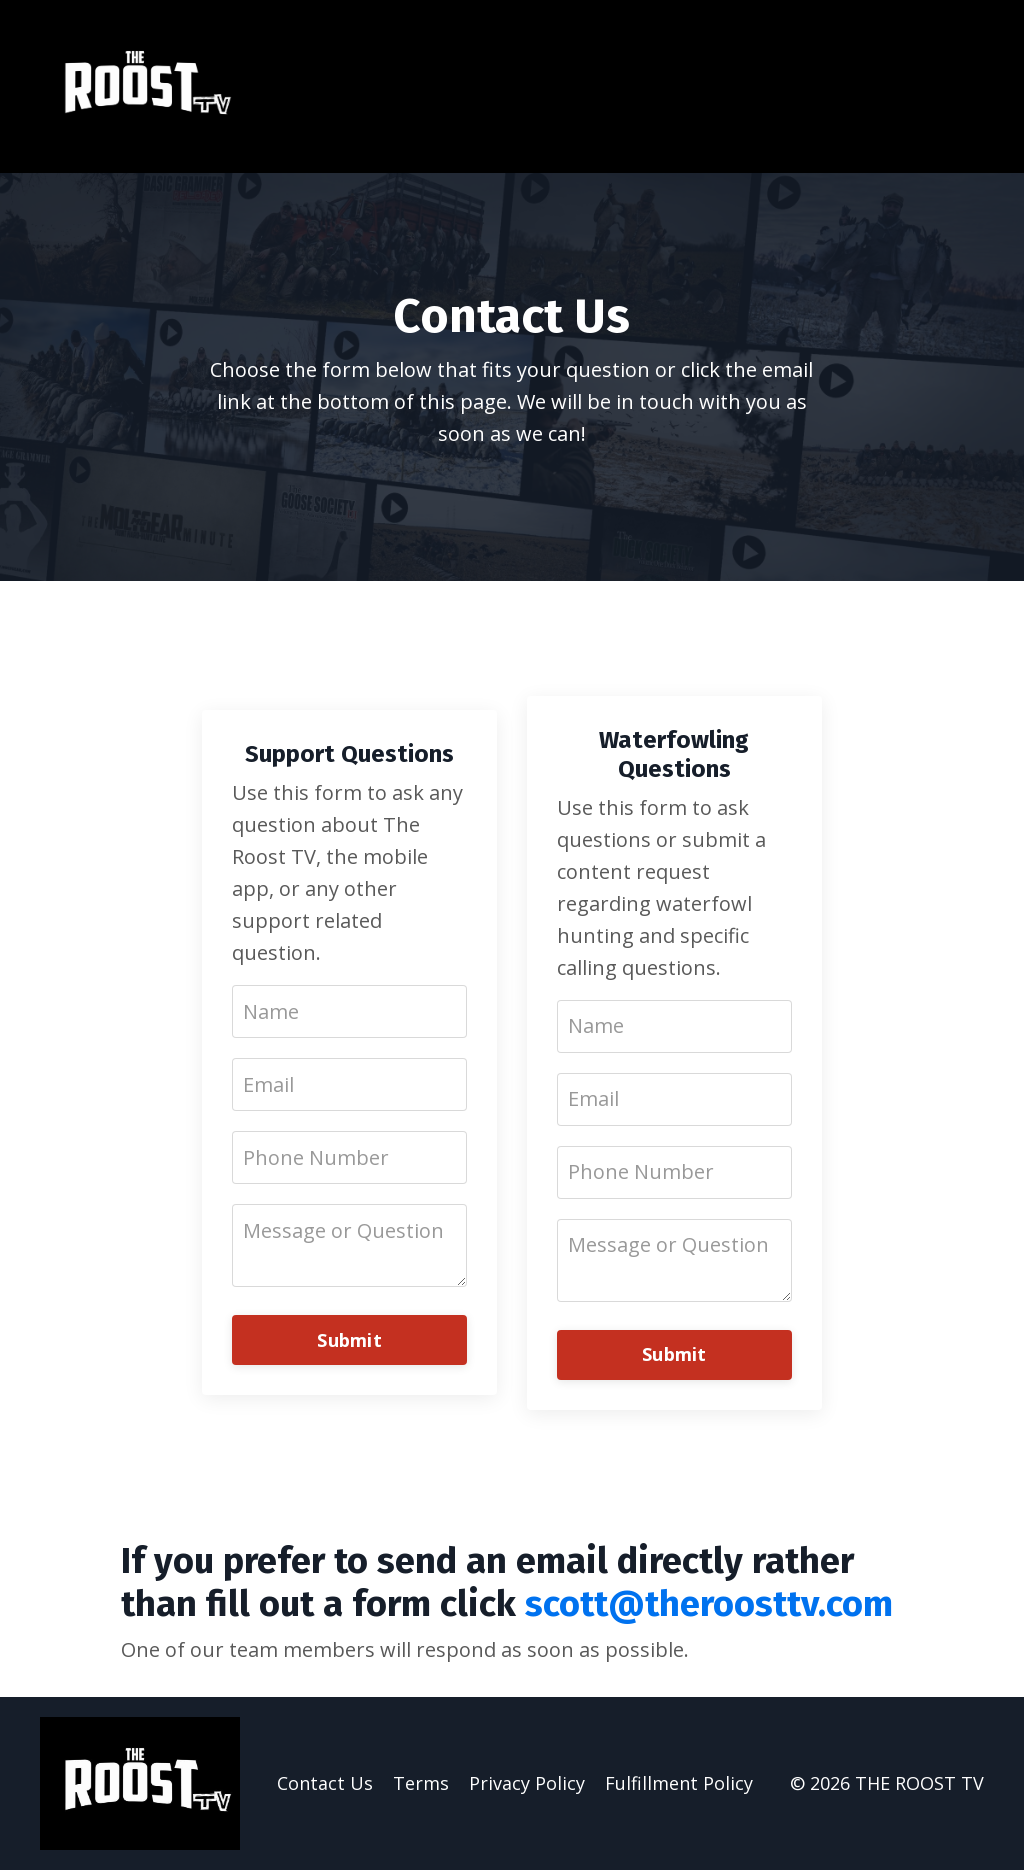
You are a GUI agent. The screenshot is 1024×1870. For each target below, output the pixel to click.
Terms (421, 1783)
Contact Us (325, 1783)
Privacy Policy (527, 1783)
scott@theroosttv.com (709, 1604)
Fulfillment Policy (679, 1783)
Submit (349, 1340)
